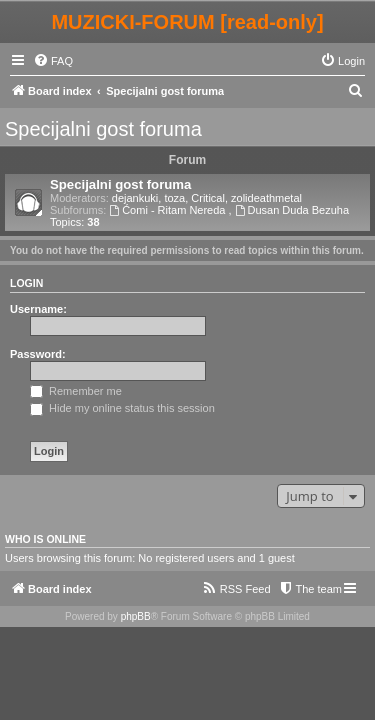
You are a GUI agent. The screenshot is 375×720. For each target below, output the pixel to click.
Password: (38, 354)
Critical (208, 198)
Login (26, 283)
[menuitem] (53, 61)
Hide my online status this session (122, 408)
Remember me (76, 391)
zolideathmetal (266, 198)
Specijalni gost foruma (103, 129)
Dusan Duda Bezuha (292, 210)
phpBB (136, 616)
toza (174, 198)
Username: (38, 309)
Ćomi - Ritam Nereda (168, 210)
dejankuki (135, 198)
